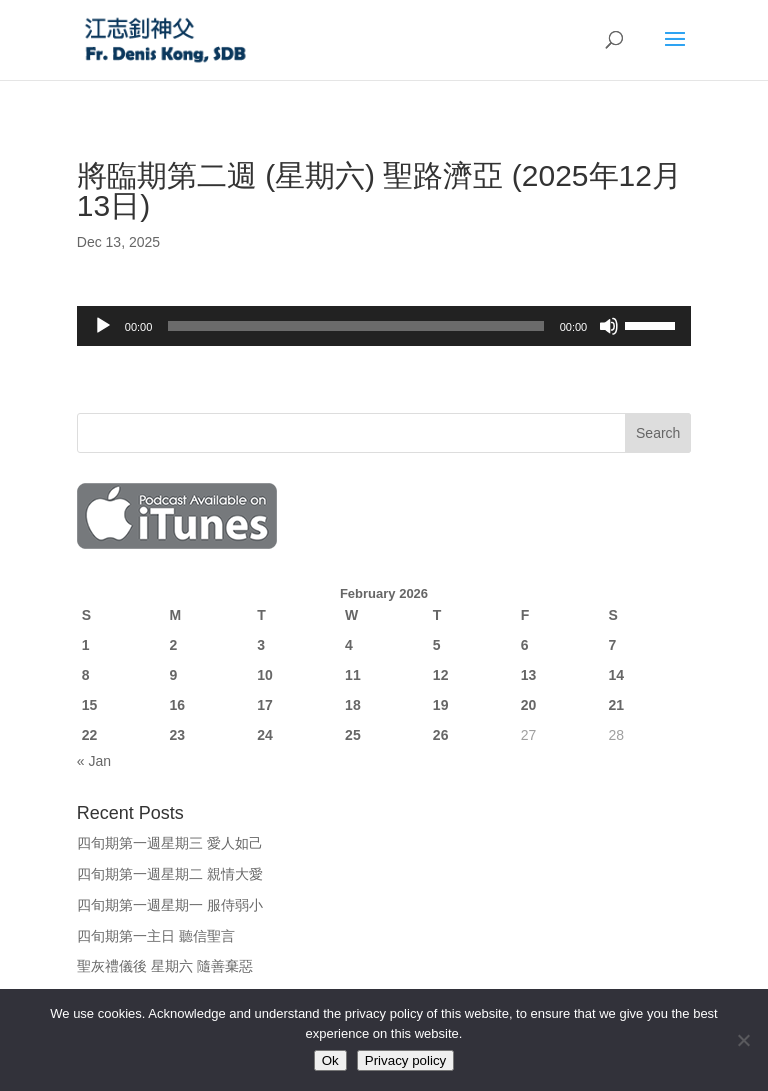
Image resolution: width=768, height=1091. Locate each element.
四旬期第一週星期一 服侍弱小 (170, 905)
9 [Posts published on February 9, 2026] (174, 675)
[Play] (103, 326)
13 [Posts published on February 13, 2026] (529, 675)
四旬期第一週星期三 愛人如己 (170, 843)
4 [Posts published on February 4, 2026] (349, 645)
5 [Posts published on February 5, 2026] (437, 645)
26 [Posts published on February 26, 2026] (441, 735)
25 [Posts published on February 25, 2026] (353, 735)
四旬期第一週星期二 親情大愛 (170, 874)
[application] (384, 326)
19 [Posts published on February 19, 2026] (441, 705)
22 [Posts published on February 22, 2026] (90, 735)
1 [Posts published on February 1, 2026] (86, 645)
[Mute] (609, 326)
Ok (330, 1060)
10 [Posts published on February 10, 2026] (265, 675)
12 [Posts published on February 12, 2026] (441, 675)
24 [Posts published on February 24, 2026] (265, 735)
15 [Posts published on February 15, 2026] (90, 705)
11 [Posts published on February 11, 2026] (353, 675)
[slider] (355, 326)
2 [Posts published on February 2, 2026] (174, 645)
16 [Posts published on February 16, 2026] (178, 705)
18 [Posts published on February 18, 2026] (353, 705)
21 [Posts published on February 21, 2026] (616, 705)
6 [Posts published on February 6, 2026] (525, 645)
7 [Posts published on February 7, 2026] (612, 645)
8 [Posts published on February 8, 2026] (86, 675)
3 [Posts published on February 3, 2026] (261, 645)
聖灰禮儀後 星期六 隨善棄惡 (165, 966)
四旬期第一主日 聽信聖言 (156, 936)
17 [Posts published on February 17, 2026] (265, 705)
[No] (743, 1040)
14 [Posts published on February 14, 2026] (616, 675)
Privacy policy (405, 1060)
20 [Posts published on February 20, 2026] (529, 705)
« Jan (94, 761)
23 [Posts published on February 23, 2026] (178, 735)
